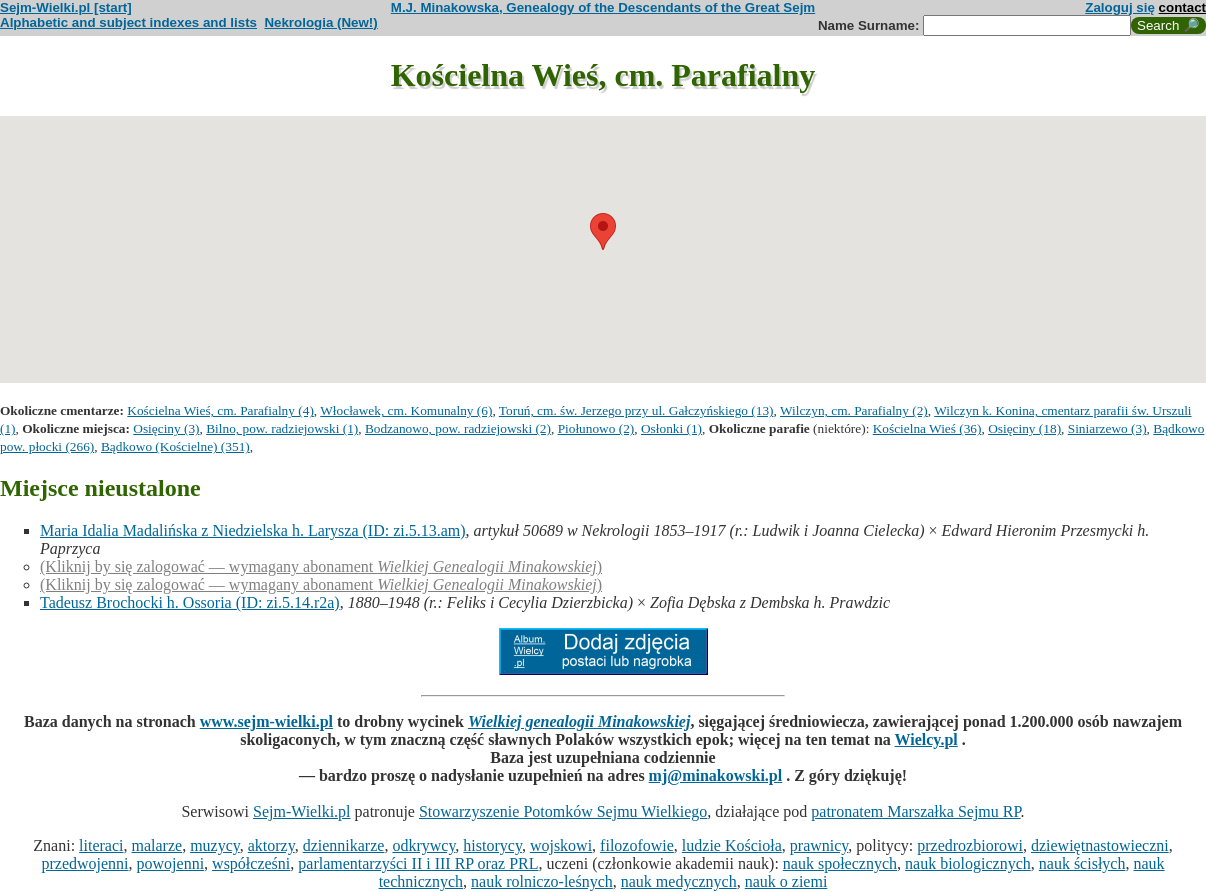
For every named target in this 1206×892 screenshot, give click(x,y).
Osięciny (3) (166, 428)
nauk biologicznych (968, 863)
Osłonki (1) (671, 428)
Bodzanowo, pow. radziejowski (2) (458, 428)
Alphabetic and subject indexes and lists (128, 22)
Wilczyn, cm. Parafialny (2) (854, 410)
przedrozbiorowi (970, 845)
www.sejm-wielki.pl (266, 721)
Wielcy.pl (926, 739)
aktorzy (271, 845)
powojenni (171, 863)
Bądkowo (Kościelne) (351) (175, 446)
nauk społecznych (840, 863)
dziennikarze (344, 845)
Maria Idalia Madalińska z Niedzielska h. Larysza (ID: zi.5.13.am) (253, 530)
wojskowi (561, 845)
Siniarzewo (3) (1107, 428)
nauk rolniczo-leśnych (542, 881)
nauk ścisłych (1082, 863)
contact (1182, 7)
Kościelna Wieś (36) (927, 428)
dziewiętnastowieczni (1100, 845)
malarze (157, 845)
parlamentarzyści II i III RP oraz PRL (418, 863)
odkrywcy (423, 845)
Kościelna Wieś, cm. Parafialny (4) (220, 410)
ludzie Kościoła (732, 845)
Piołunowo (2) (596, 428)
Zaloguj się (1120, 7)
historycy (492, 845)
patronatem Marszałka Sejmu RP (915, 811)
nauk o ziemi (786, 881)
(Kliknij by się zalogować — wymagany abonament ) (321, 566)
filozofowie (637, 845)
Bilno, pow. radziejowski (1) (282, 428)
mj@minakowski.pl (716, 775)
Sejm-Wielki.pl (302, 811)
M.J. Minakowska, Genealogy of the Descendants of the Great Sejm (603, 7)
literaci (101, 845)
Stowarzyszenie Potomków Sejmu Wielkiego (563, 811)
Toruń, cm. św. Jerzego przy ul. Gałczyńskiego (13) (636, 410)
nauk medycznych (679, 881)
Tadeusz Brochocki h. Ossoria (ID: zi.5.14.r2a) (190, 602)
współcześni (251, 863)
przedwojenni (84, 863)
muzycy (215, 845)
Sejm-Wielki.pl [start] (66, 7)
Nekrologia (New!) (320, 22)
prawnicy (819, 845)
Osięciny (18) (1024, 428)
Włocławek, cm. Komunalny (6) (406, 410)
